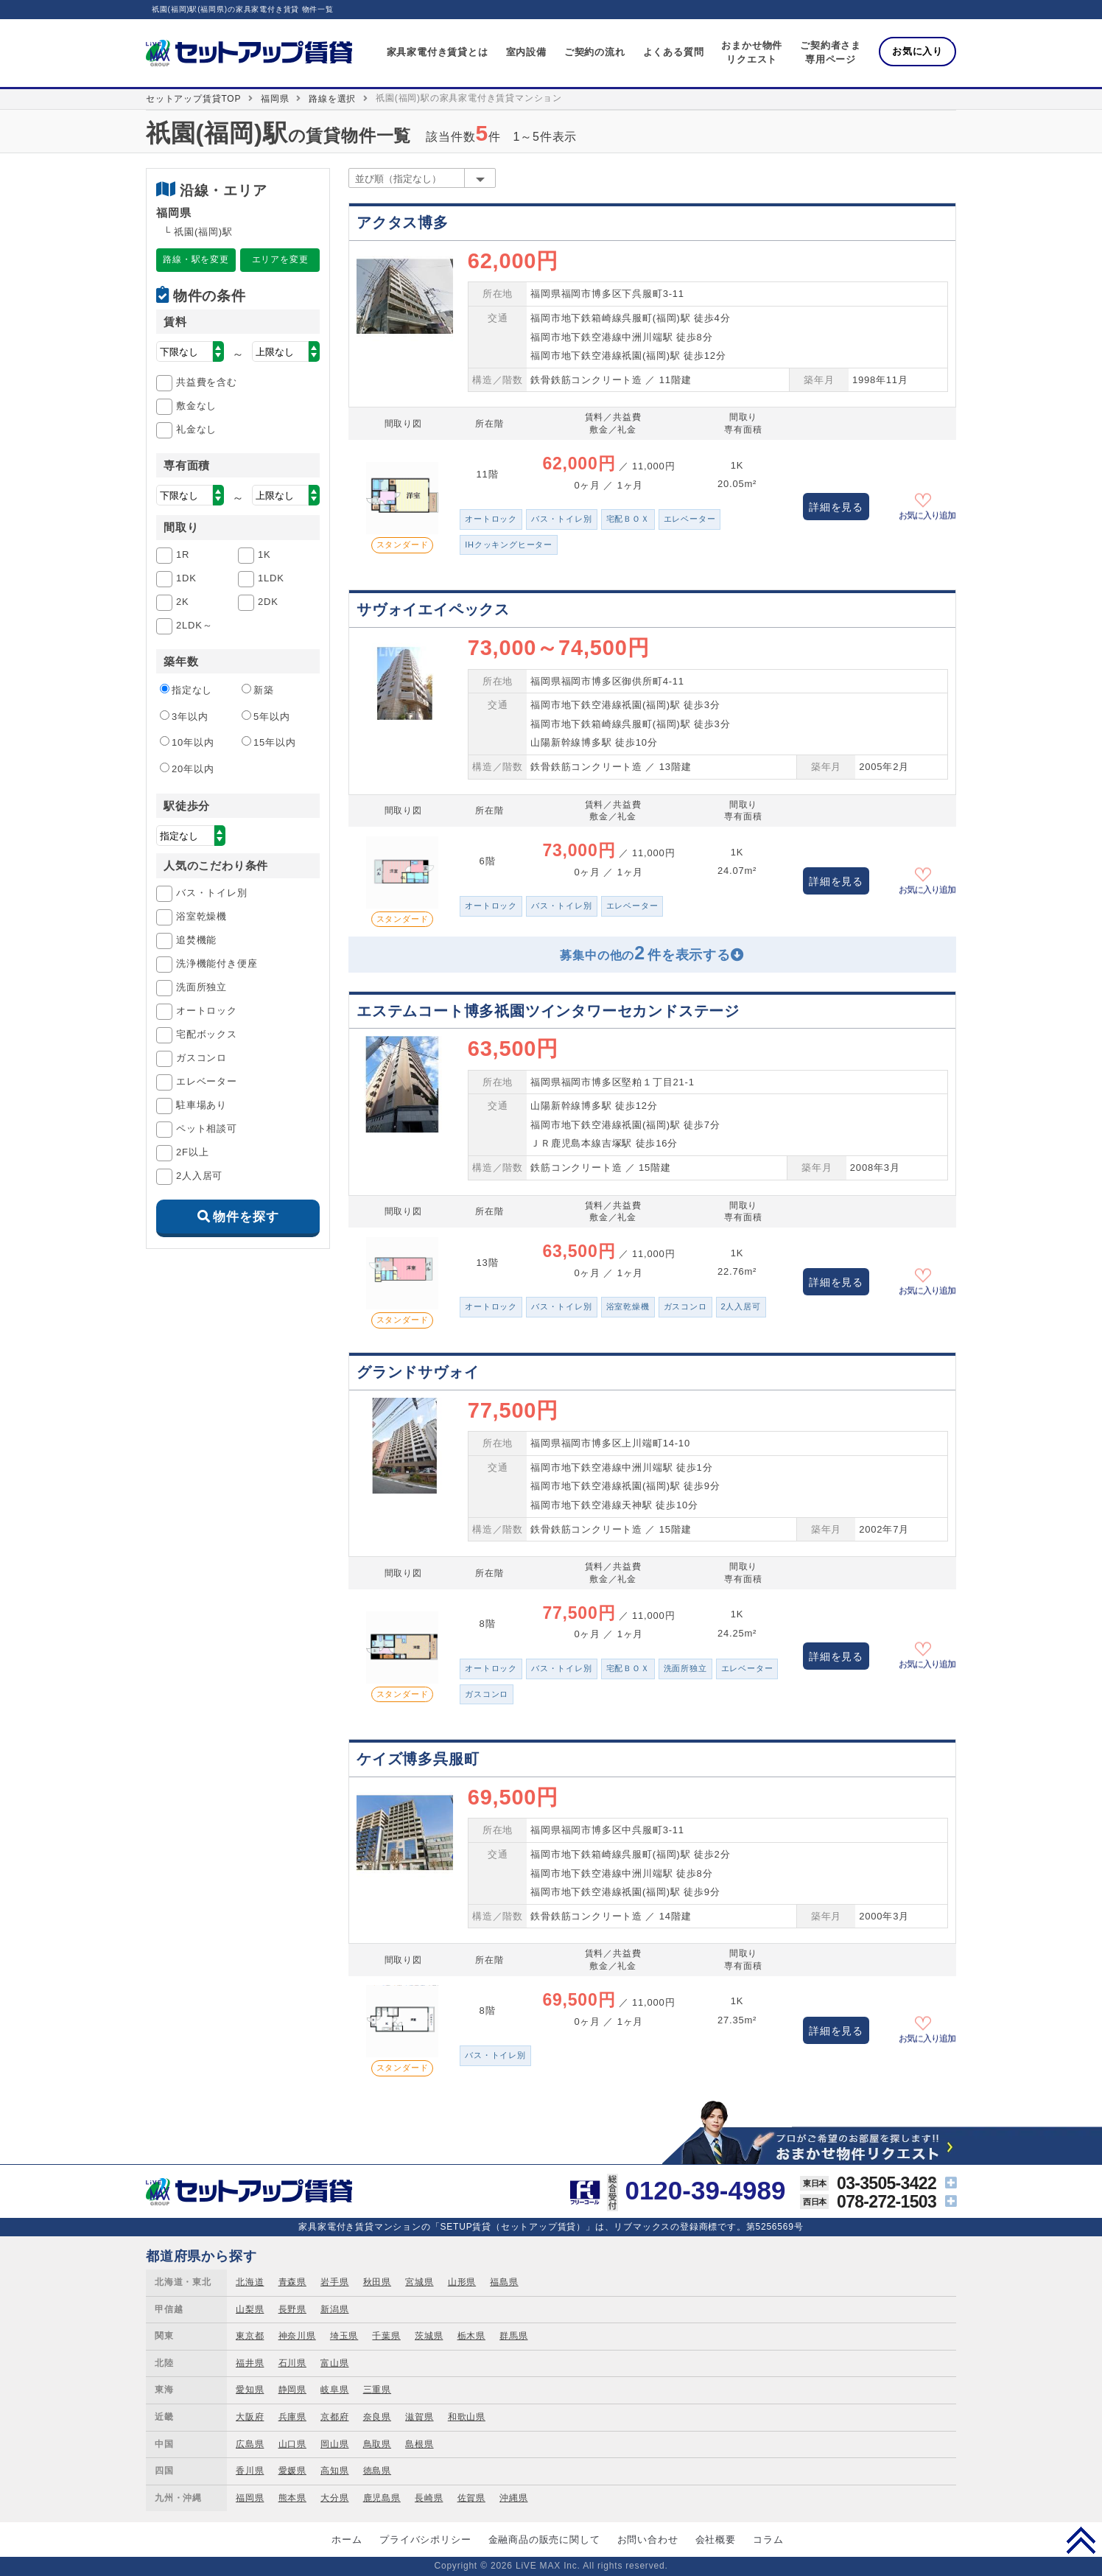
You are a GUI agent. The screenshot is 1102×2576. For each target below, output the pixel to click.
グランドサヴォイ (418, 1372)
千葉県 (386, 2336)
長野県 (292, 2309)
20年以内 (187, 768)
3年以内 (184, 716)
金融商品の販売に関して (544, 2539)
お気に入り (917, 51)
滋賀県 (419, 2417)
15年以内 (268, 742)
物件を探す (245, 1217)
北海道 (250, 2282)
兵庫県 (292, 2417)
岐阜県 (334, 2389)
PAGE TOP (1081, 2540)
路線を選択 (332, 99)
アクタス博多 (403, 222)
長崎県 (429, 2498)
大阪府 (250, 2417)
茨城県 (429, 2336)
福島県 (504, 2282)
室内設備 (526, 51)
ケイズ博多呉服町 (418, 1759)
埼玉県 (344, 2336)
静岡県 (292, 2389)
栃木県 (471, 2336)
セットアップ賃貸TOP (193, 99)
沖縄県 (513, 2498)
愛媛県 (292, 2470)
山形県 (462, 2282)
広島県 (250, 2444)
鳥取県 (377, 2444)
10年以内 (187, 742)
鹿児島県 (382, 2498)
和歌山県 (466, 2417)
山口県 (292, 2444)
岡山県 (334, 2444)
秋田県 (377, 2282)
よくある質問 (673, 51)
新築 (258, 690)
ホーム (346, 2539)
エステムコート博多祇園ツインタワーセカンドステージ (548, 1011)
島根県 (419, 2444)
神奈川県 (297, 2336)
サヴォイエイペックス (433, 609)
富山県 (334, 2363)
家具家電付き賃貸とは (437, 51)
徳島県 (377, 2470)
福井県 (250, 2363)
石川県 (292, 2363)
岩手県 (334, 2282)
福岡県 (275, 99)
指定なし (186, 690)
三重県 (377, 2389)
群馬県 (513, 2336)
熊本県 (292, 2498)
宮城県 (419, 2282)
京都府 (334, 2417)
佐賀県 (471, 2498)
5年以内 (265, 716)
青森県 (292, 2282)
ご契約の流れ (594, 51)
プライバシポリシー (425, 2539)
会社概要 (715, 2539)
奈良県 (377, 2417)
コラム (768, 2539)
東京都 (250, 2336)
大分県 (334, 2498)
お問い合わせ (647, 2539)
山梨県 (250, 2309)
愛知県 (250, 2389)
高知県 (334, 2470)
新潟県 (334, 2309)
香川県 (250, 2470)
